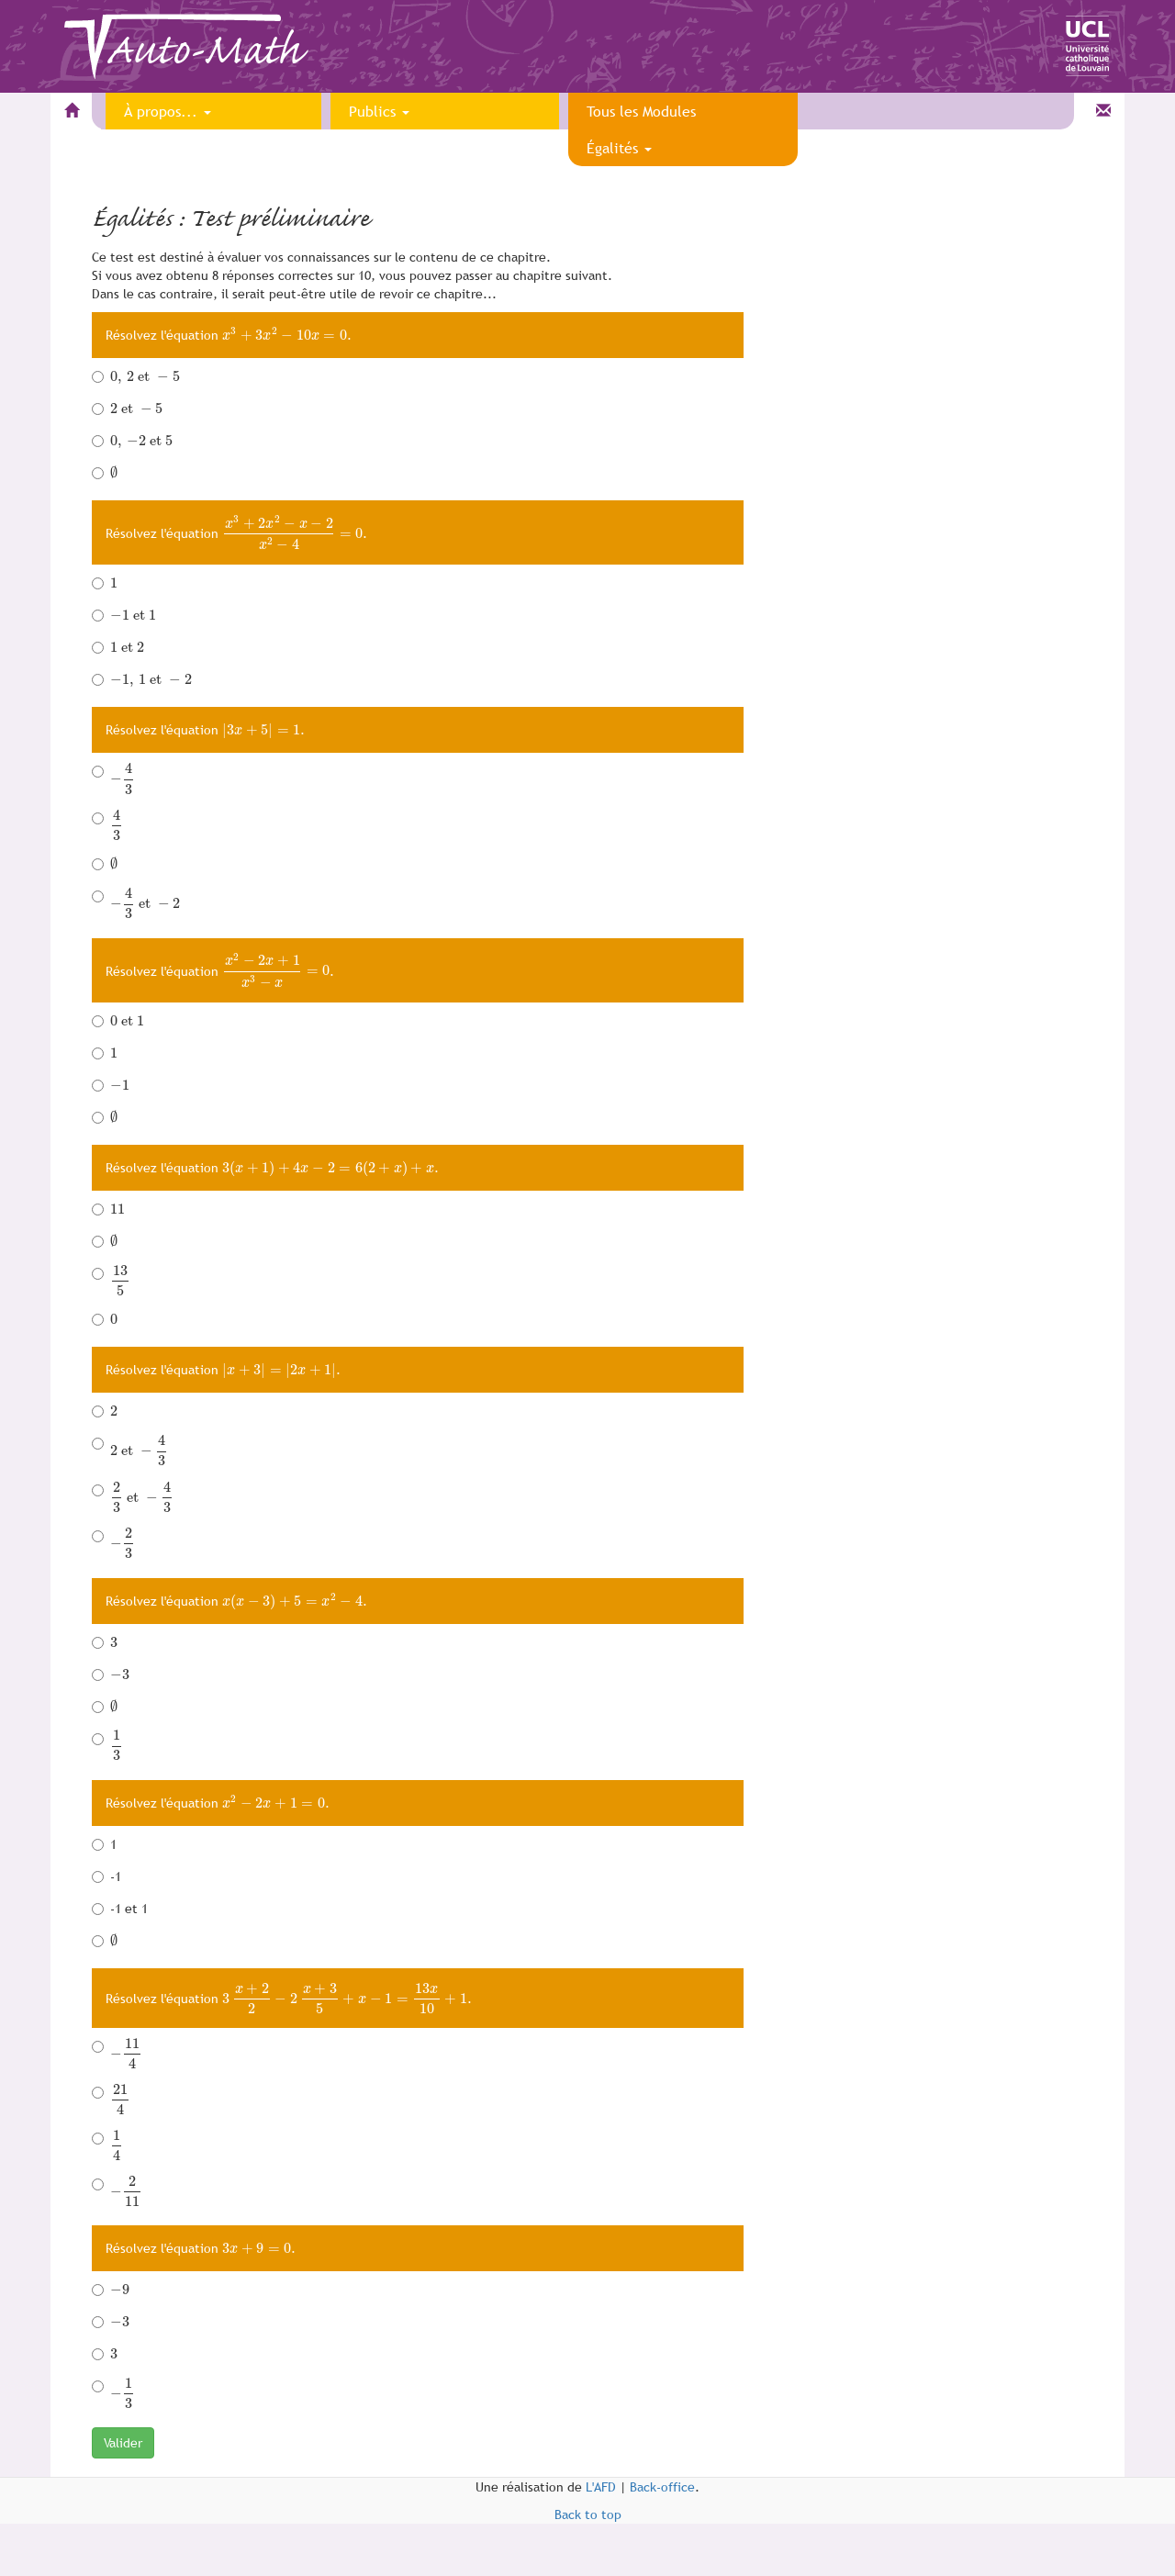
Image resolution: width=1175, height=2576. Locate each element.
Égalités (619, 148)
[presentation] (284, 335)
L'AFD (601, 2487)
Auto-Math (203, 52)
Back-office (662, 2487)
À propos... (167, 111)
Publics (379, 111)
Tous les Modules (641, 111)
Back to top (587, 2514)
